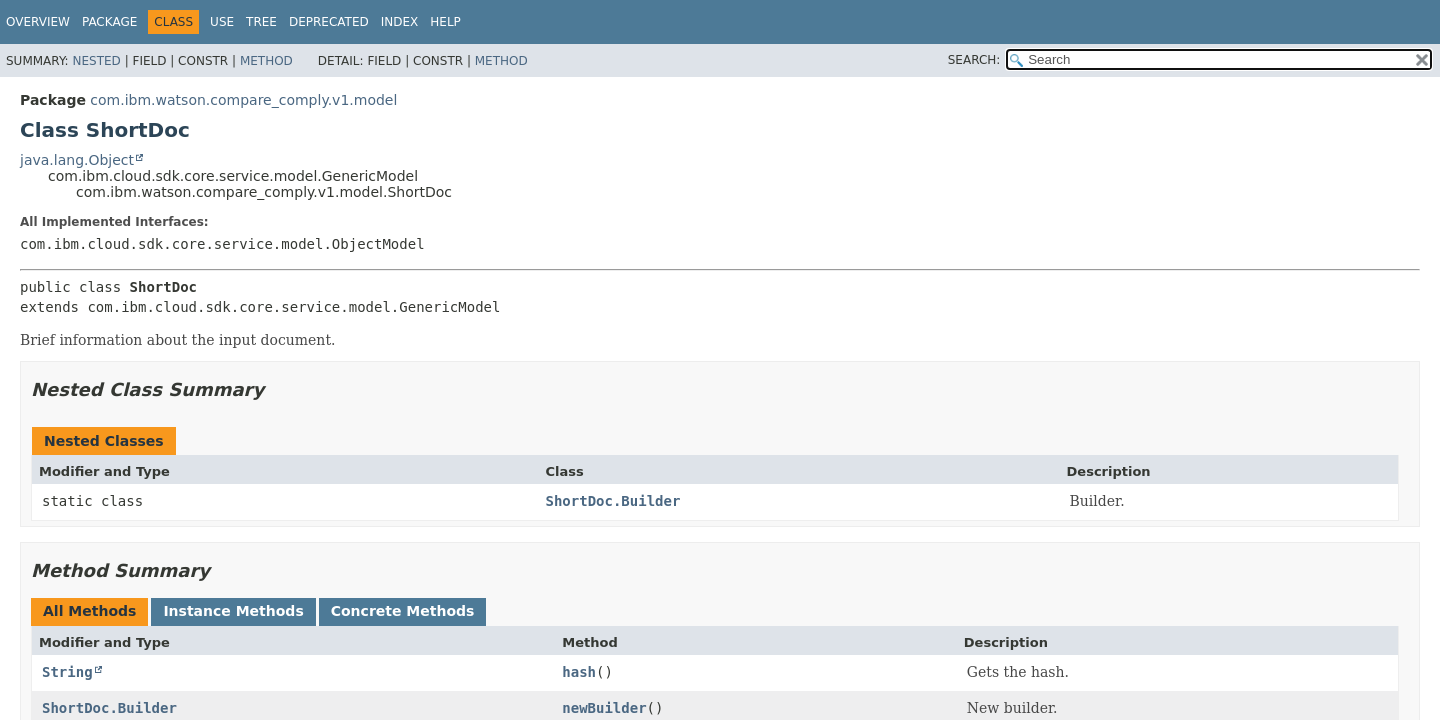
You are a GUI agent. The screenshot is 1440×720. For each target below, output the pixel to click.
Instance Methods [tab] (233, 611)
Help (445, 22)
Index (400, 22)
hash (579, 672)
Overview (38, 22)
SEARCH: (974, 60)
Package (109, 22)
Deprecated (329, 22)
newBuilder (604, 708)
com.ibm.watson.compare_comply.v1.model (243, 100)
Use (222, 22)
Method (266, 61)
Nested (96, 61)
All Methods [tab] (89, 611)
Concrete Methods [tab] (403, 611)
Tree (261, 22)
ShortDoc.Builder (612, 501)
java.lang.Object (77, 160)
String (67, 672)
